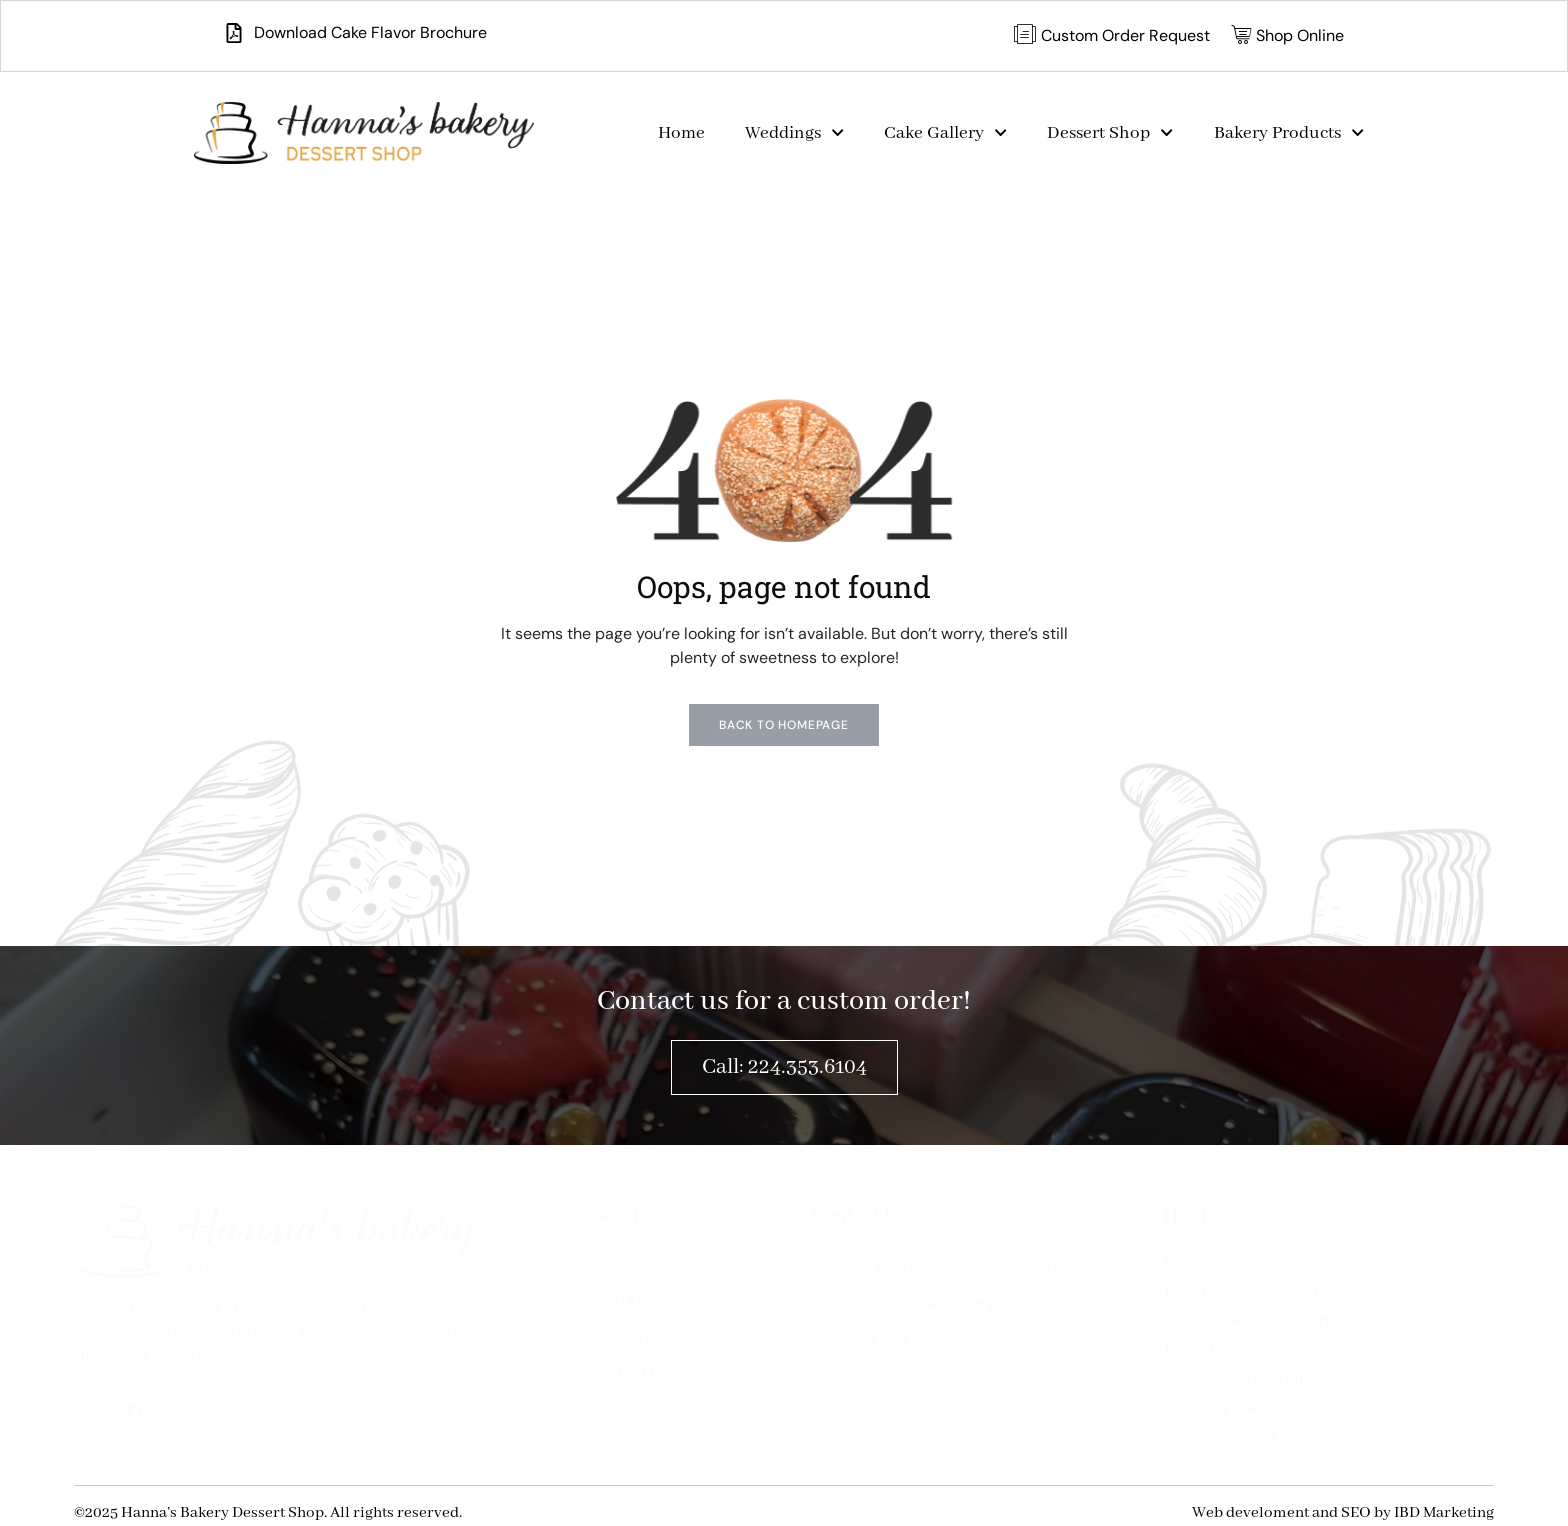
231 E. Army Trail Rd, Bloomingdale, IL (967, 1264)
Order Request (642, 1336)
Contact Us (628, 1372)
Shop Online (632, 1300)
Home (681, 133)
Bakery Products (1289, 132)
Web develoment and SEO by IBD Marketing (1343, 1513)
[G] (94, 1417)
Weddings (794, 132)
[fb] (142, 1417)
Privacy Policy (639, 1408)
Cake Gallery (945, 132)
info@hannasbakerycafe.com (939, 1302)
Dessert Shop (1110, 132)
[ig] (190, 1415)
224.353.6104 (882, 1341)
